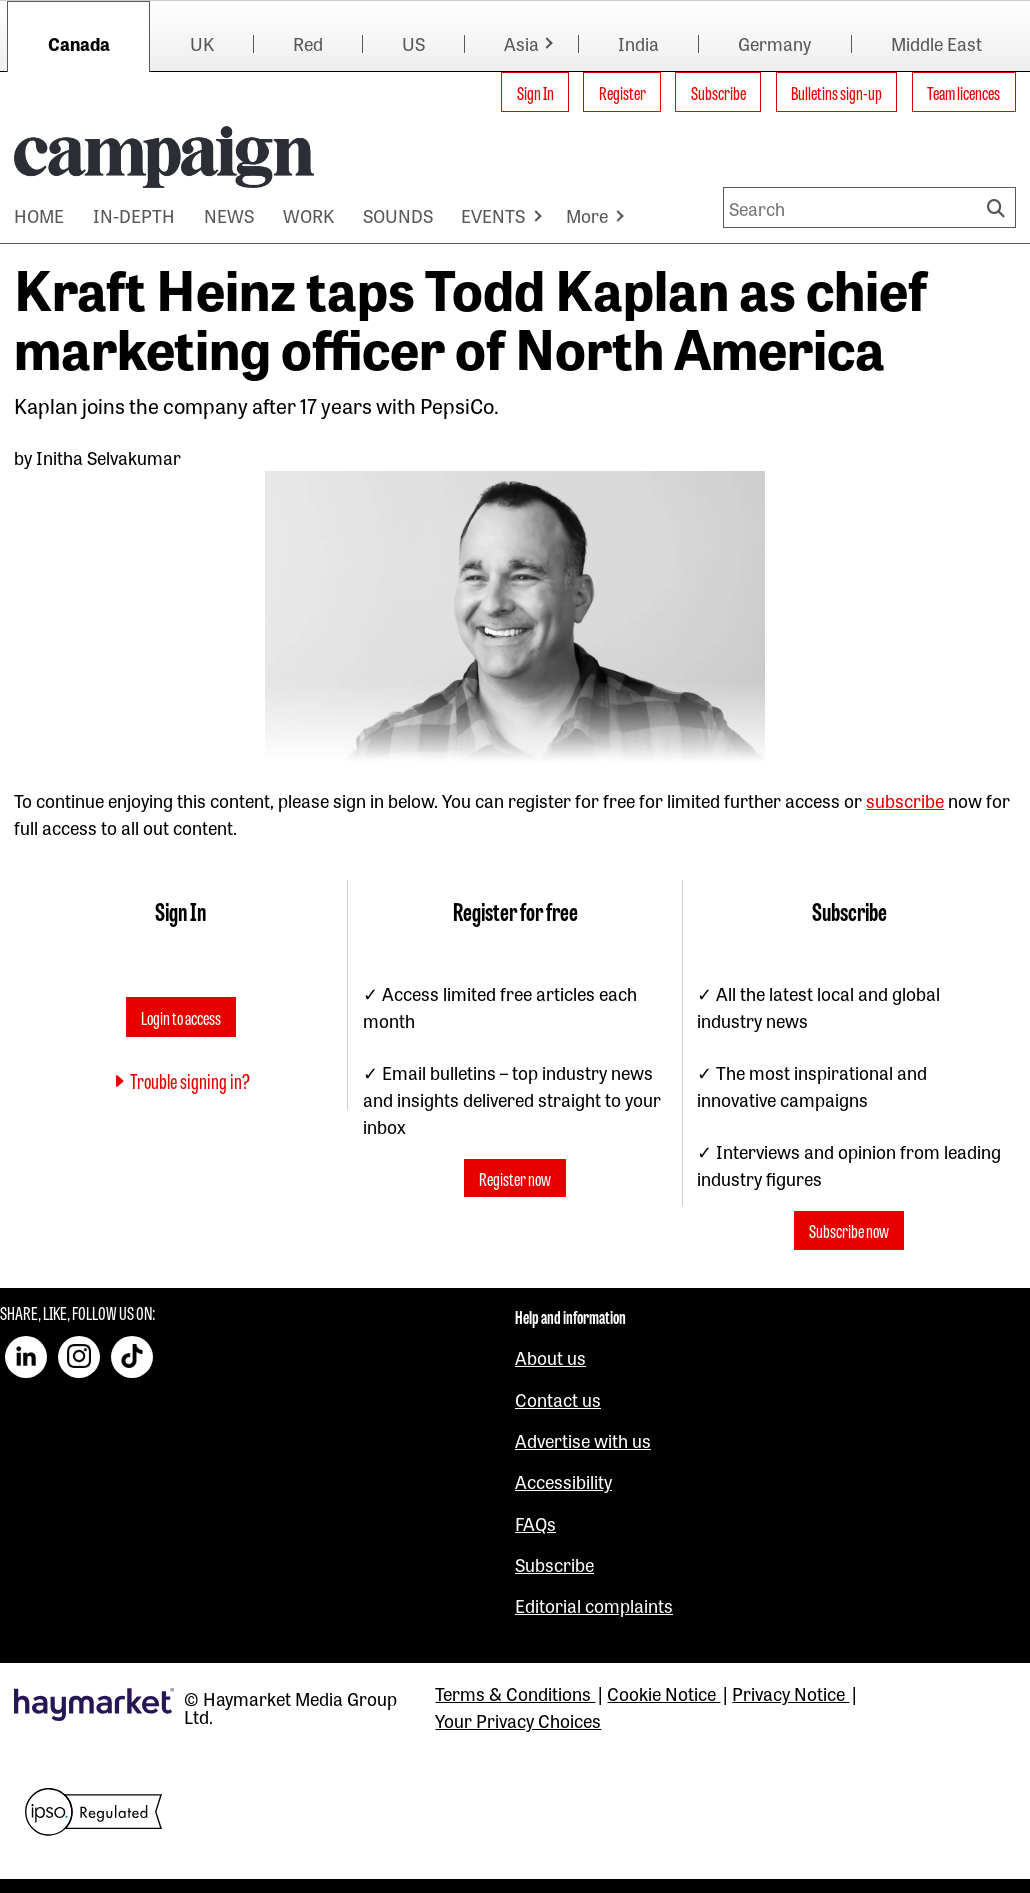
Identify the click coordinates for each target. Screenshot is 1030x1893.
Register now (515, 1178)
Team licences (963, 92)
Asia (521, 43)
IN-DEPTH (134, 215)
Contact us (558, 1399)
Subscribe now (849, 1230)
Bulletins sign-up (836, 92)
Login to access (181, 1017)
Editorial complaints (594, 1605)
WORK (308, 215)
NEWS (229, 215)
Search (999, 207)
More (587, 215)
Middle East (936, 43)
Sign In (535, 92)
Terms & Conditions (515, 1693)
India (638, 43)
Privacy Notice (790, 1693)
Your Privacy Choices (518, 1720)
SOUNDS (398, 215)
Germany (774, 43)
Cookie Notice (663, 1693)
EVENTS (493, 215)
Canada (79, 43)
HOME (39, 215)
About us (550, 1357)
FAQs (535, 1523)
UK (202, 43)
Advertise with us (583, 1440)
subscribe (905, 800)
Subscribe (718, 92)
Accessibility (563, 1481)
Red (308, 43)
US (413, 43)
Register (622, 92)
